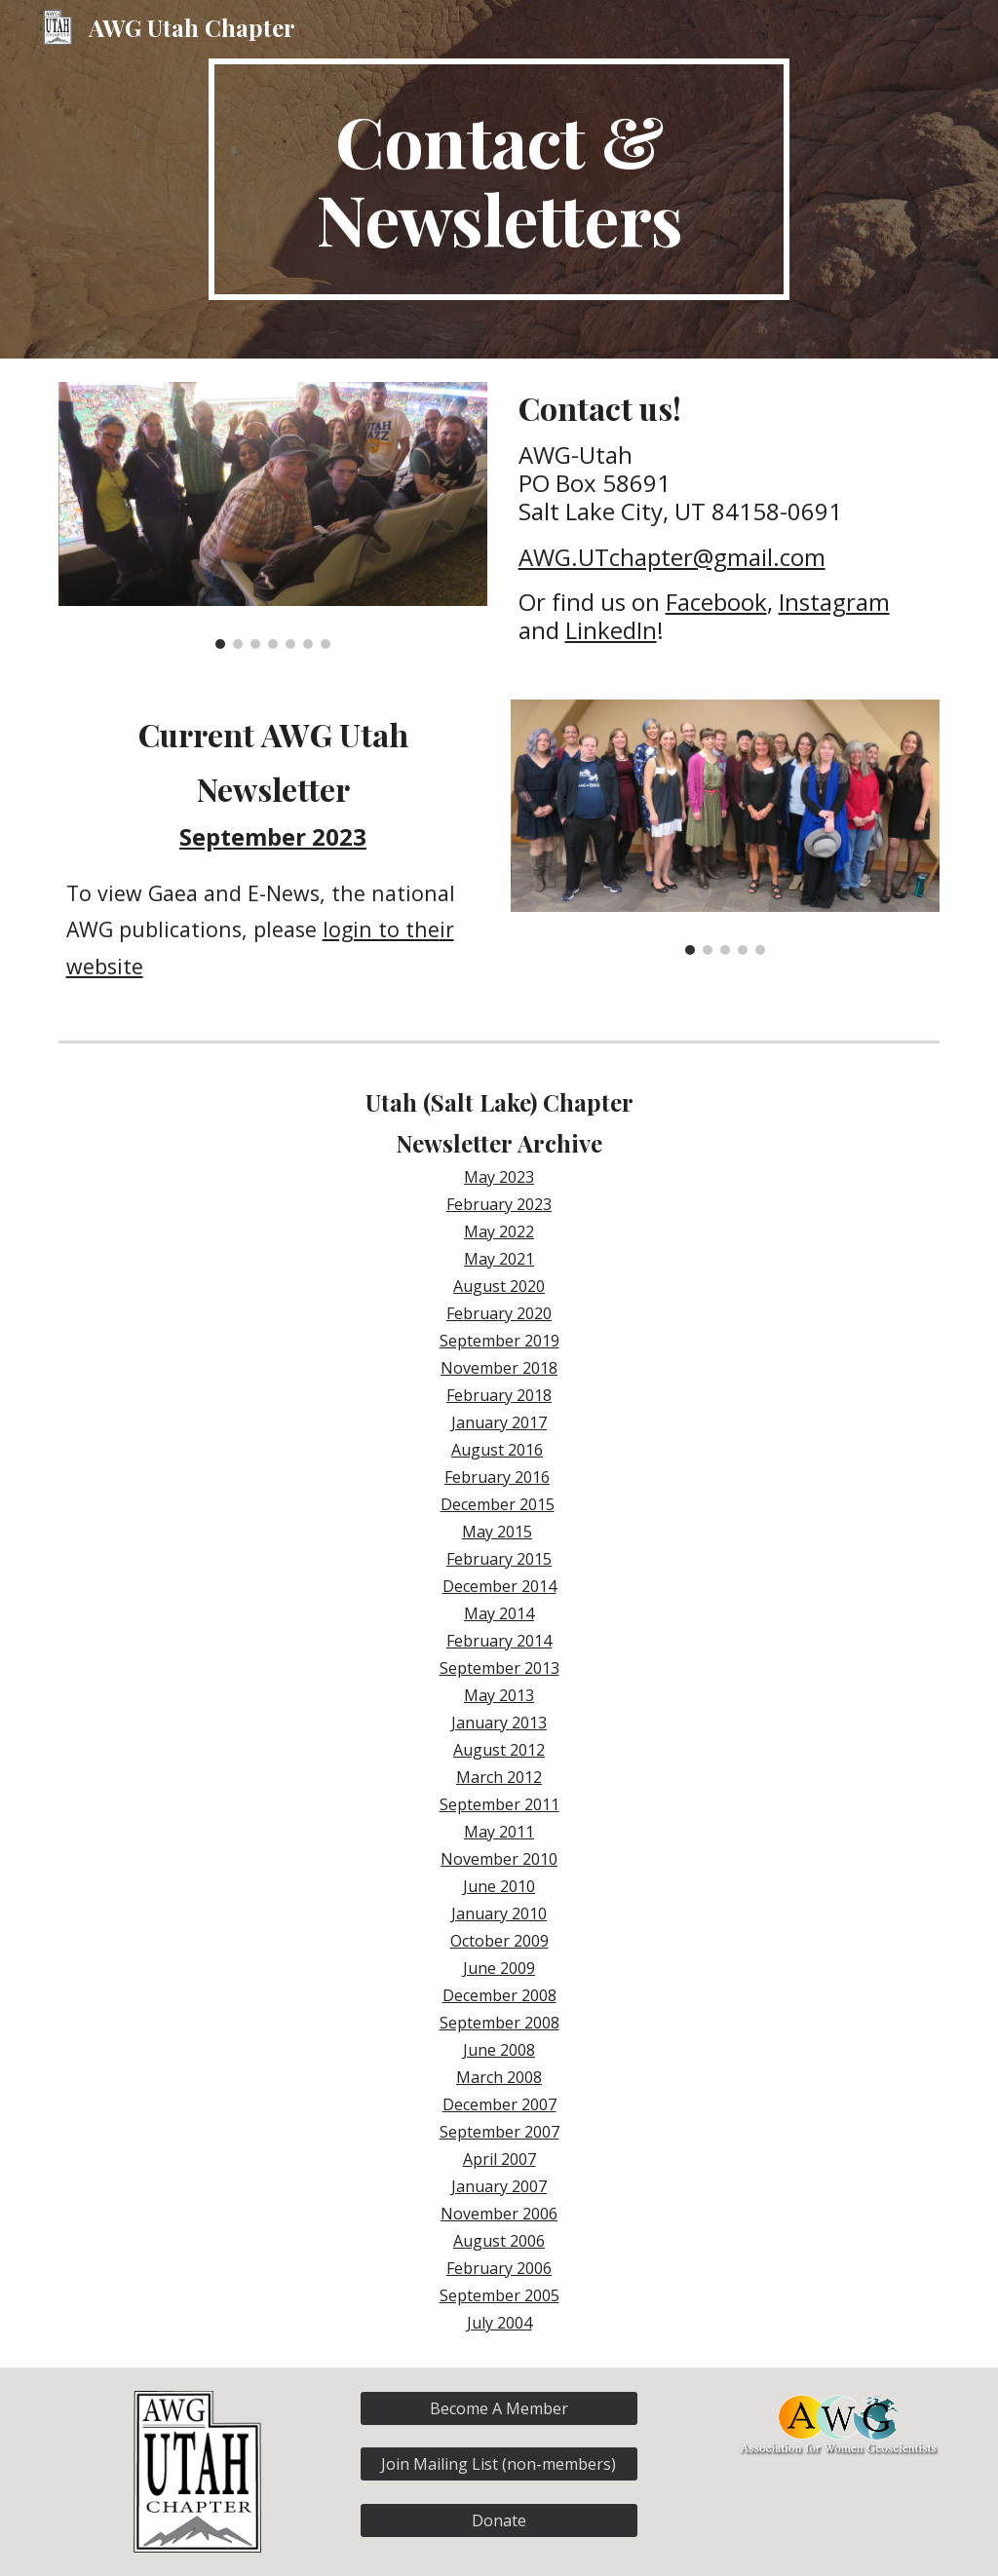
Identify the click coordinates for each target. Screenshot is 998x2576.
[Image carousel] (273, 515)
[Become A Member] (499, 2408)
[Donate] (499, 2520)
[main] (498, 179)
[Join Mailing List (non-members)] (499, 2464)
